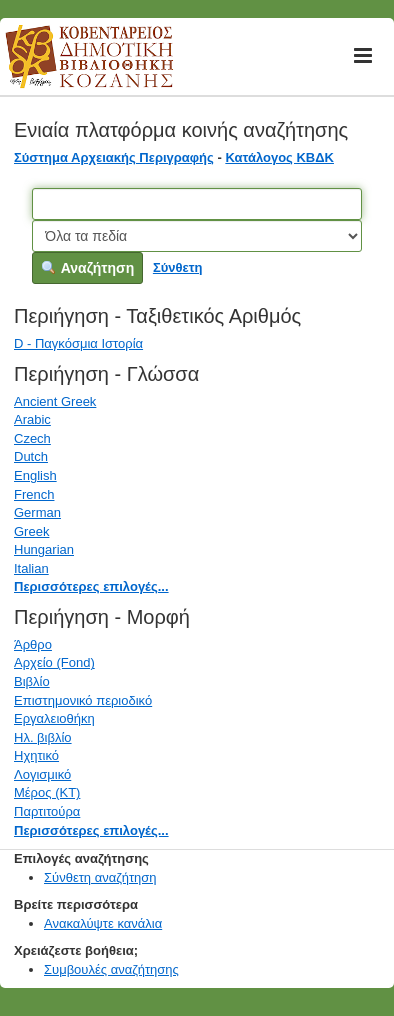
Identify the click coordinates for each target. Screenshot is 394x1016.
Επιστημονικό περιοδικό (83, 700)
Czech (32, 438)
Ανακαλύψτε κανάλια (103, 923)
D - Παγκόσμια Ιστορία (78, 343)
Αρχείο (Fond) (54, 662)
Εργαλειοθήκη (54, 718)
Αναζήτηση (87, 268)
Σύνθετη (178, 267)
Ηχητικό (36, 755)
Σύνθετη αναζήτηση (100, 877)
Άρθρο (33, 644)
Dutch (31, 456)
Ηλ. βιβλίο (43, 737)
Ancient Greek (55, 401)
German (37, 512)
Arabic (32, 419)
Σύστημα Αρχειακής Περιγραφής (114, 157)
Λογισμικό (42, 774)
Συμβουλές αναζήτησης (111, 969)
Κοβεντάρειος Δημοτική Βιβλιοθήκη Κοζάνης (70, 68)
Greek (31, 531)
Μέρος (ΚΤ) (47, 792)
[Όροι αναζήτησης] (196, 204)
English (35, 475)
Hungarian (44, 549)
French (34, 494)
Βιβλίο (32, 681)
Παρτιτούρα (47, 811)
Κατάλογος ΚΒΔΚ (279, 157)
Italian (31, 568)
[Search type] (196, 236)
